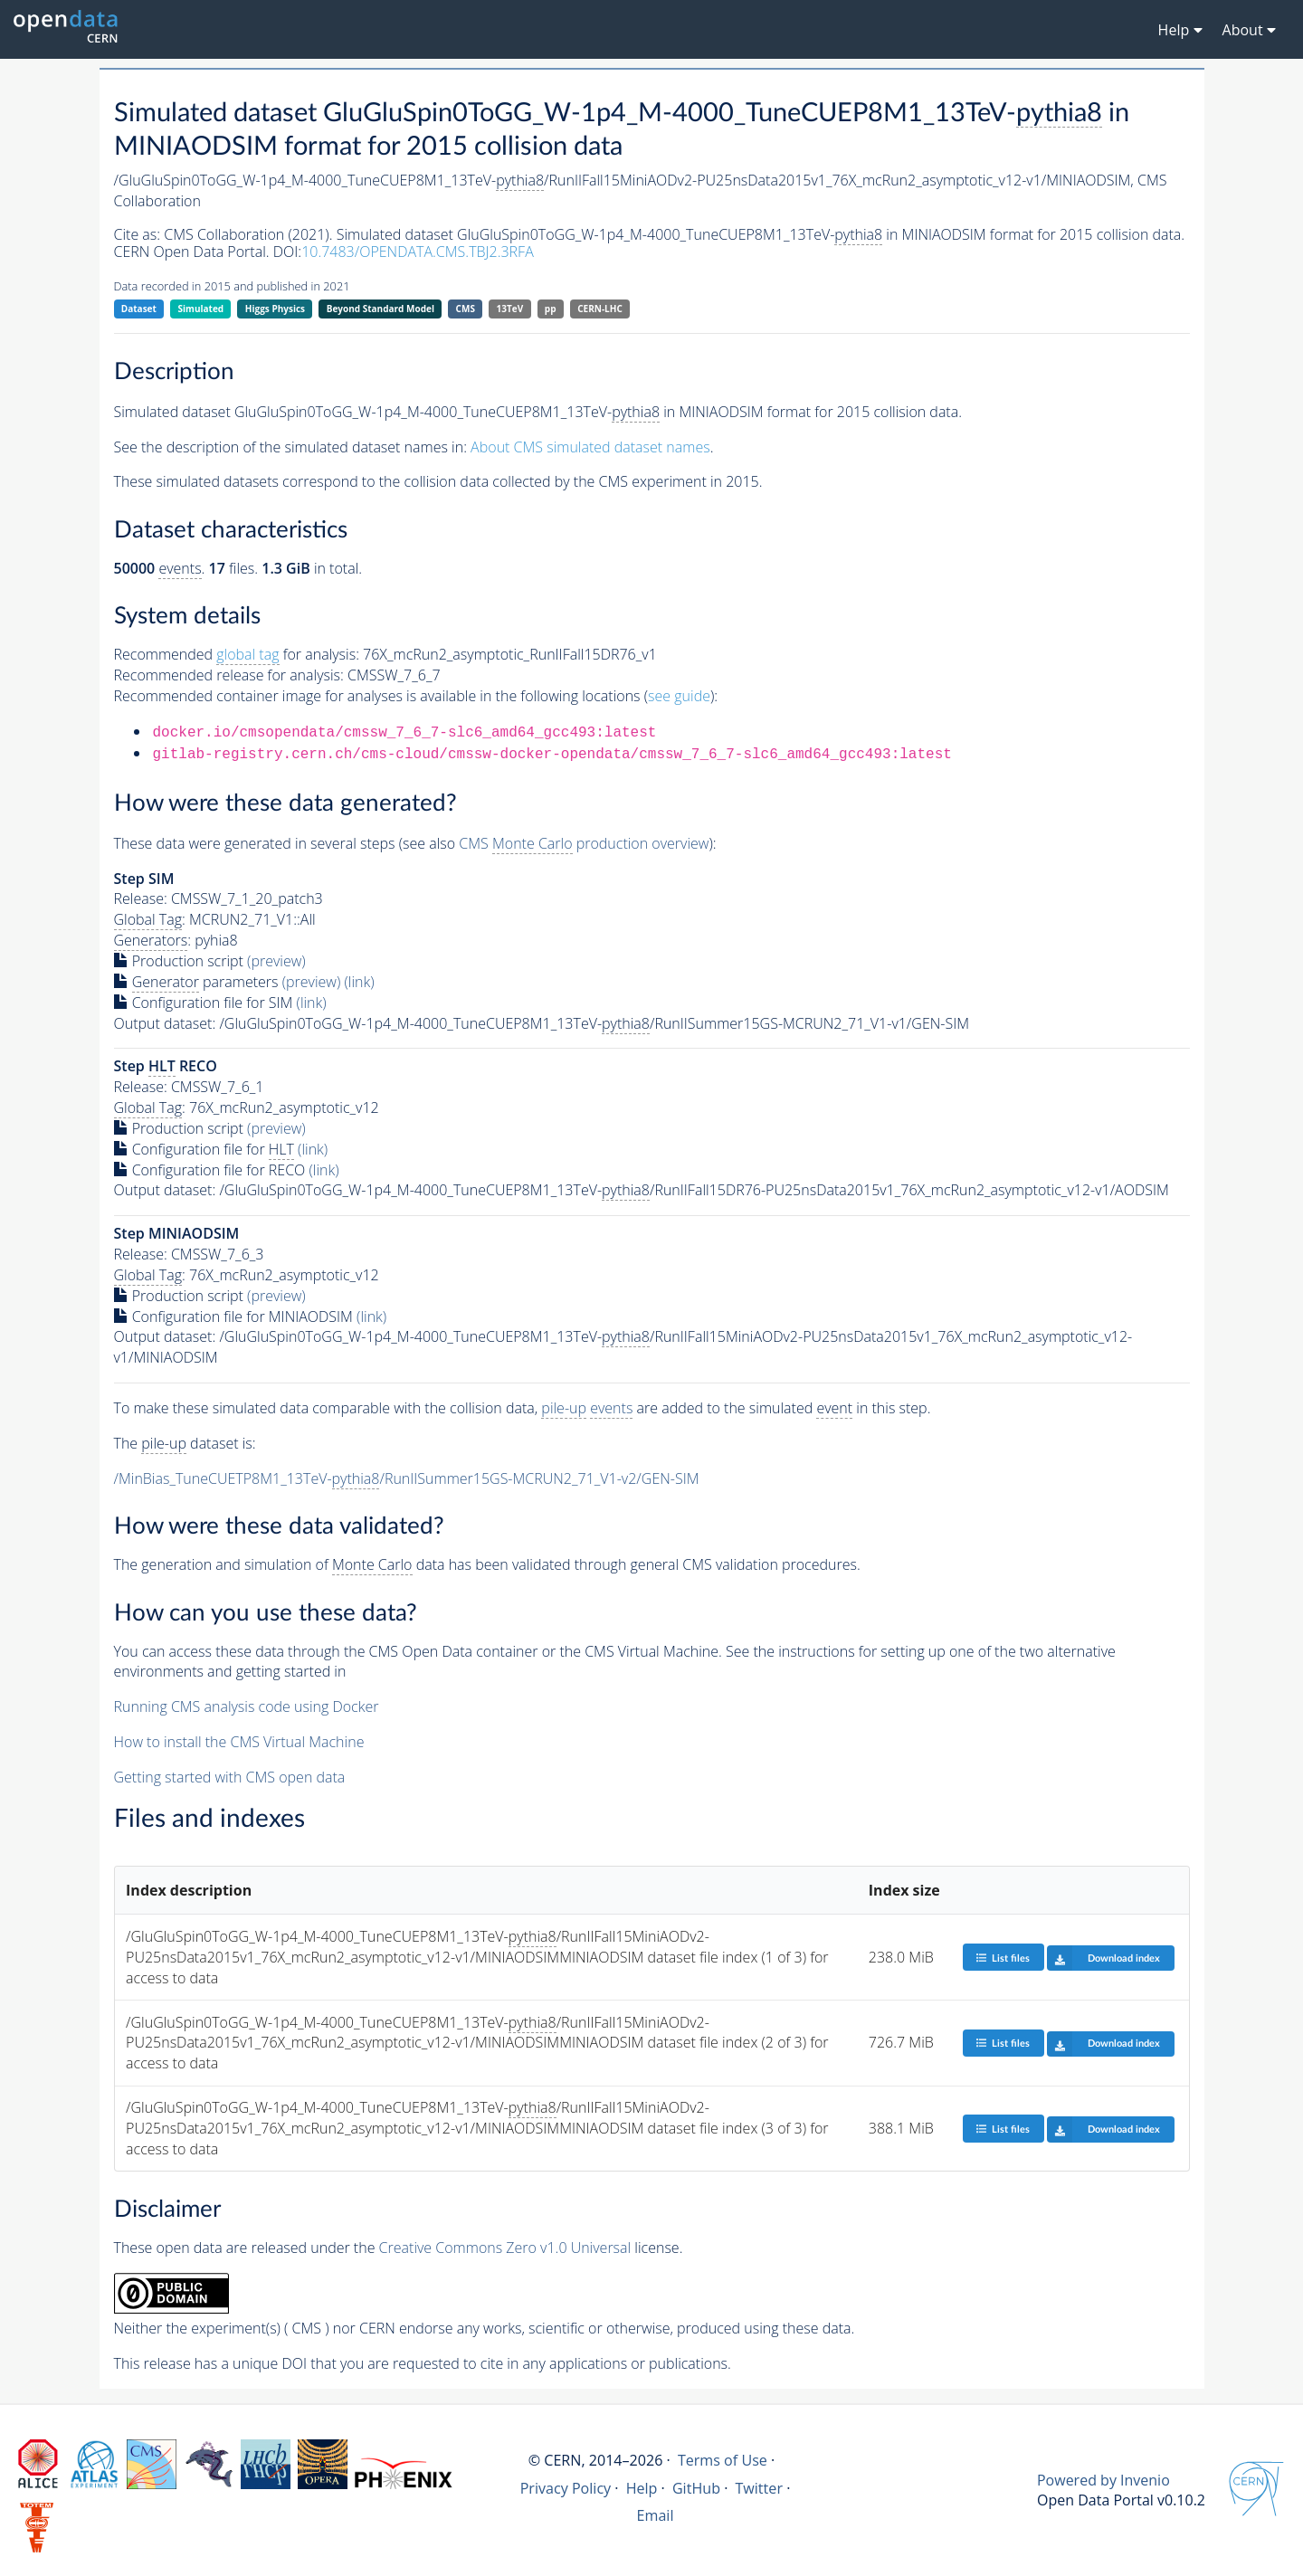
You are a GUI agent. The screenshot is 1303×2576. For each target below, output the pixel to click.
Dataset (139, 308)
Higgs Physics (275, 308)
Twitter (759, 2488)
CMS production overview (584, 843)
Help (642, 2488)
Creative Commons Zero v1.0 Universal (505, 2248)
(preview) (276, 961)
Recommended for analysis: (236, 654)
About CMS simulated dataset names (590, 447)
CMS (465, 308)
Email (655, 2515)
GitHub (696, 2488)
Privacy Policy (566, 2488)
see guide (679, 696)
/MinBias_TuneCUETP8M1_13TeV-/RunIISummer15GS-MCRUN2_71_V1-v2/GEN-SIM (406, 1479)
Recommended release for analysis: (229, 675)
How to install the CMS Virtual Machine (239, 1742)
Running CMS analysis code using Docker (246, 1706)
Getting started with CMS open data (230, 1777)
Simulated (201, 308)
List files (1002, 1957)
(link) (359, 982)
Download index (1103, 1958)
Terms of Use (722, 2460)
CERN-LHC (600, 308)
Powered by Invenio (1103, 2480)
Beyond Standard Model (380, 308)
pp (550, 308)
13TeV (510, 308)
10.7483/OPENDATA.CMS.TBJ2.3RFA (417, 251)
